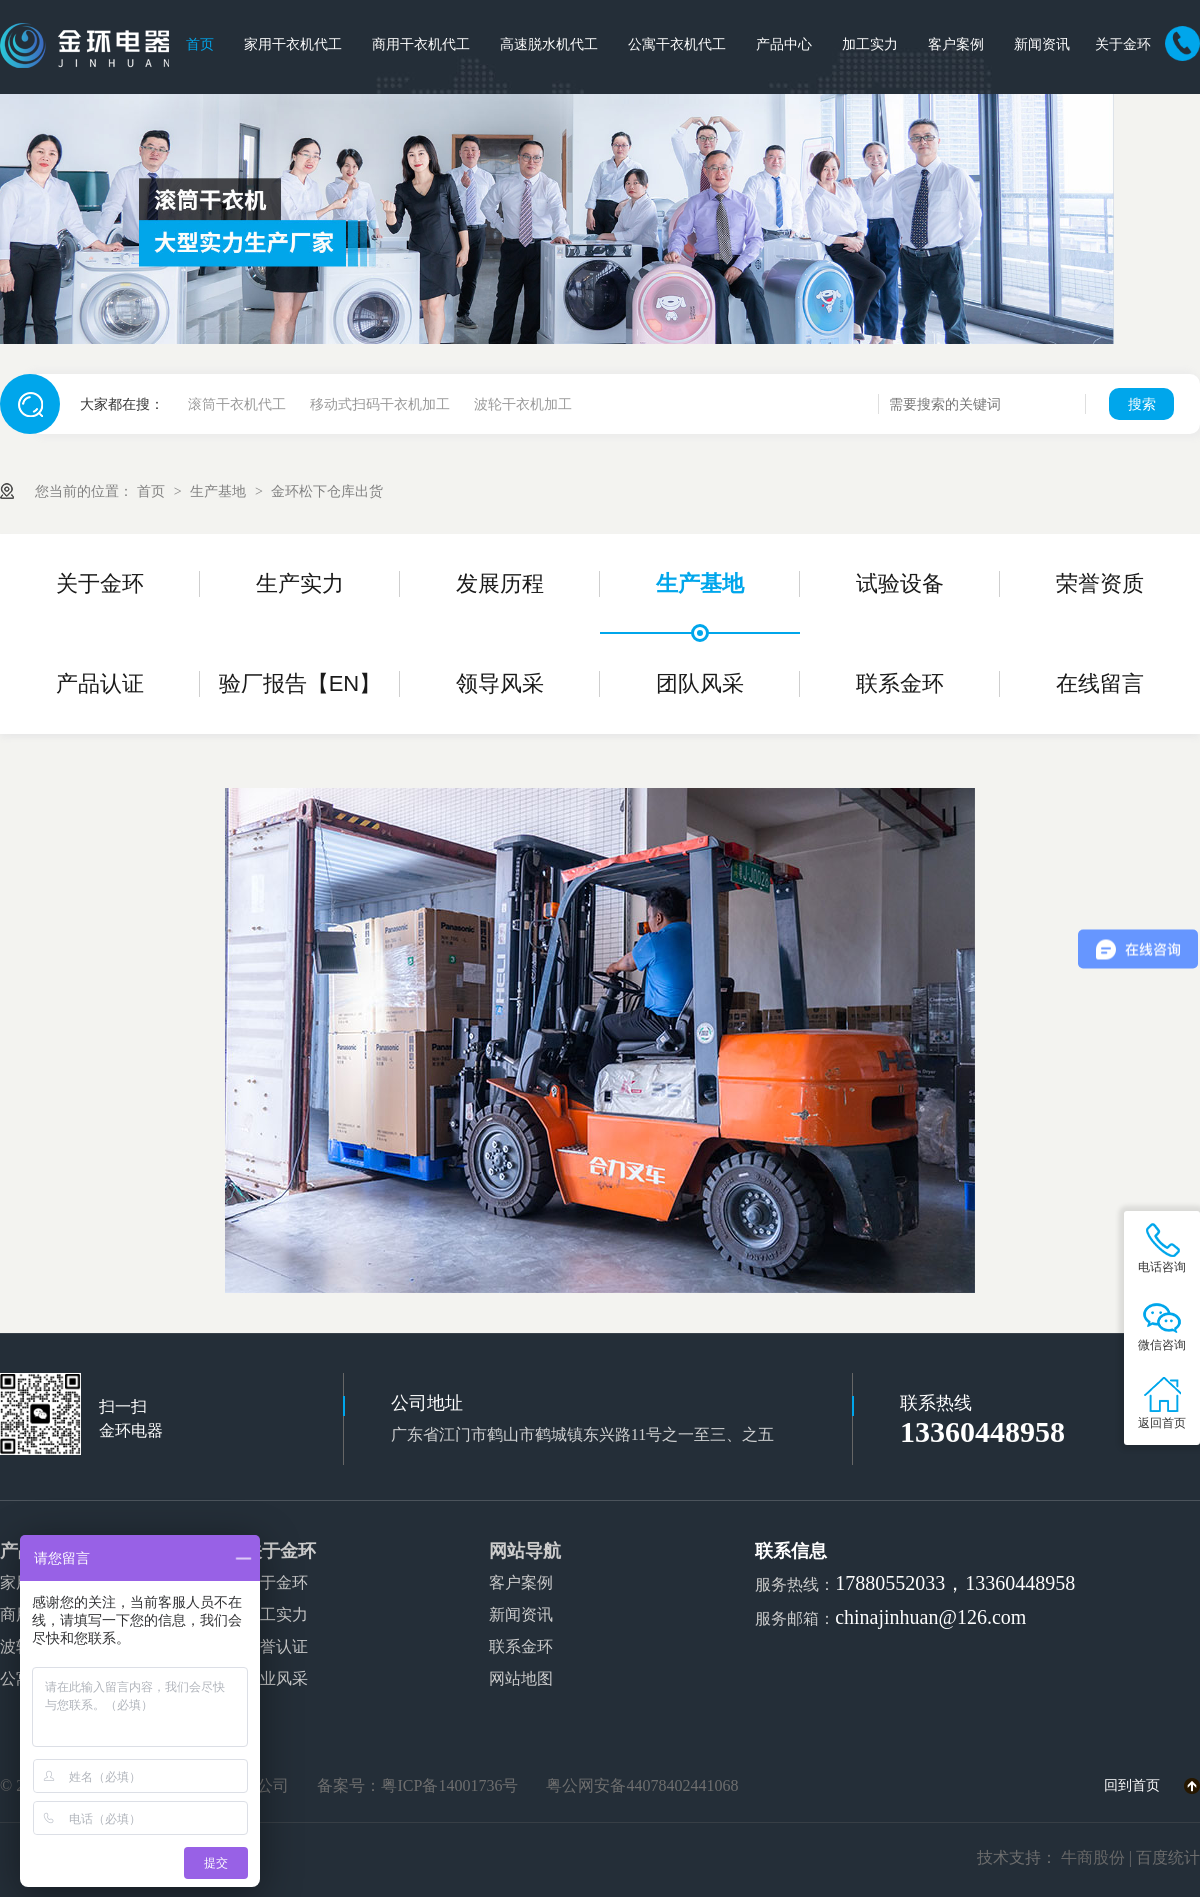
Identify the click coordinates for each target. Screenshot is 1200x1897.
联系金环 (900, 683)
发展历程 (500, 583)
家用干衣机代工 (293, 44)
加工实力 (870, 44)
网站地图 (521, 1678)
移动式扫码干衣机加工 (380, 404)
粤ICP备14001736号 (449, 1785)
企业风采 (276, 1678)
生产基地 (220, 491)
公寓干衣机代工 (677, 44)
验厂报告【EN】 (300, 683)
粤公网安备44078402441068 (642, 1785)
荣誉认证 (276, 1646)
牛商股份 (1093, 1857)
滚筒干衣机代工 (237, 404)
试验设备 (900, 583)
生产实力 (300, 583)
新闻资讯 (1042, 44)
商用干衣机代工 (421, 44)
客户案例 (956, 44)
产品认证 (100, 683)
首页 (200, 44)
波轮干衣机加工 (523, 404)
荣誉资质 (1100, 583)
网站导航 (525, 1551)
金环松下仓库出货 (327, 491)
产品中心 (784, 44)
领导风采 (500, 683)
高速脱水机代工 (549, 44)
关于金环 (1123, 44)
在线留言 (1100, 683)
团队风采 (700, 683)
